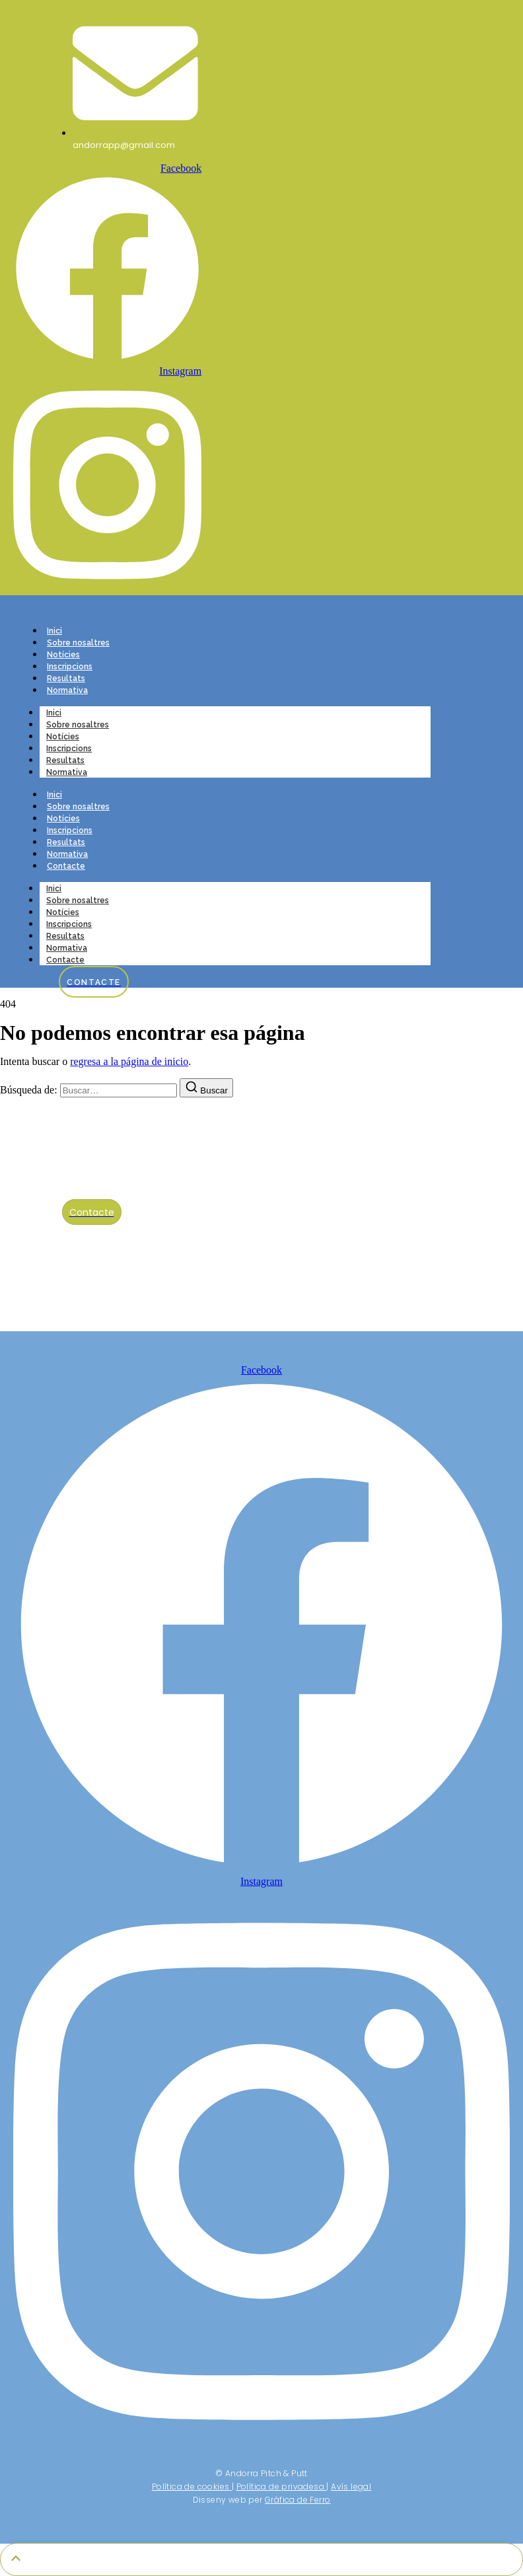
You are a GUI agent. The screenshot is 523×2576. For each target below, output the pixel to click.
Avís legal (351, 2486)
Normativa (67, 690)
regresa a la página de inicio (129, 1061)
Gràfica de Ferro (297, 2499)
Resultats (66, 678)
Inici (54, 631)
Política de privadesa (280, 2486)
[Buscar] (206, 1087)
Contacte (66, 866)
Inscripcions (69, 666)
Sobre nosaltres (78, 642)
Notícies (63, 654)
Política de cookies (191, 2486)
